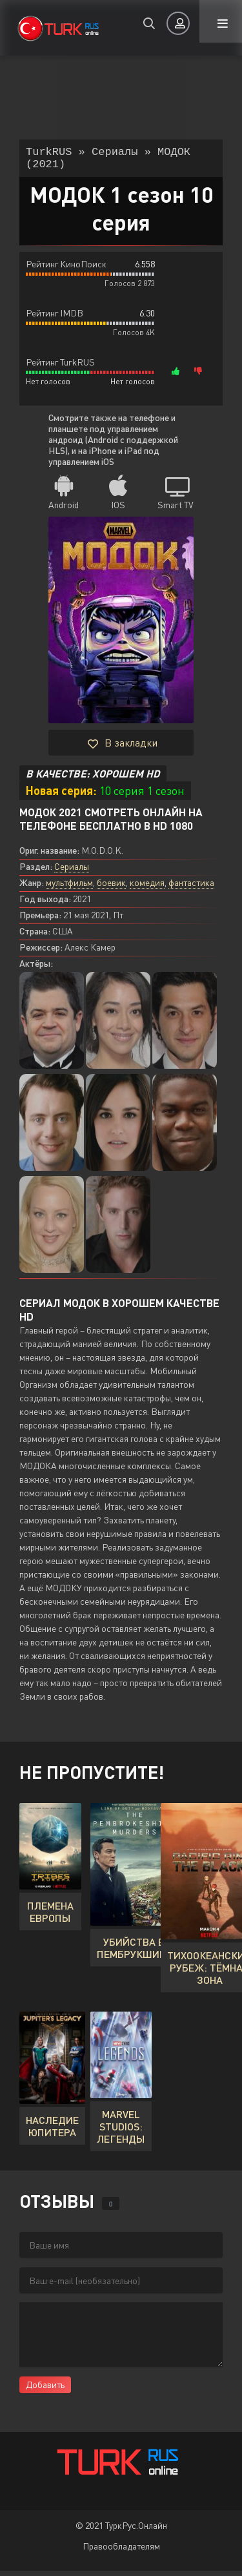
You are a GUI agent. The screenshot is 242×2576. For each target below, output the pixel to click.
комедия (147, 887)
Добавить (45, 2389)
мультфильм (69, 887)
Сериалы (71, 871)
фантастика (191, 887)
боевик (111, 887)
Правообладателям (121, 2551)
